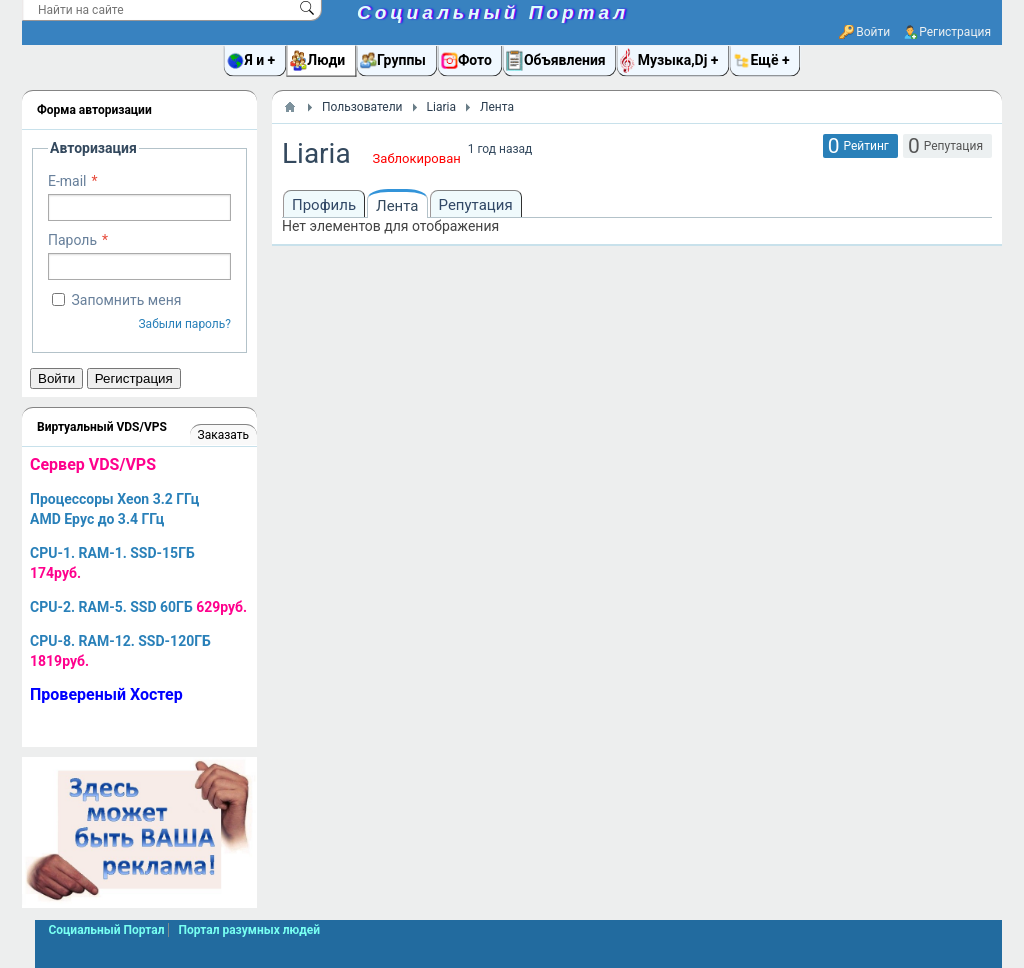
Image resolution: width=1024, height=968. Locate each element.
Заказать (223, 435)
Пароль (72, 240)
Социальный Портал (493, 12)
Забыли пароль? (184, 324)
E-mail (67, 181)
